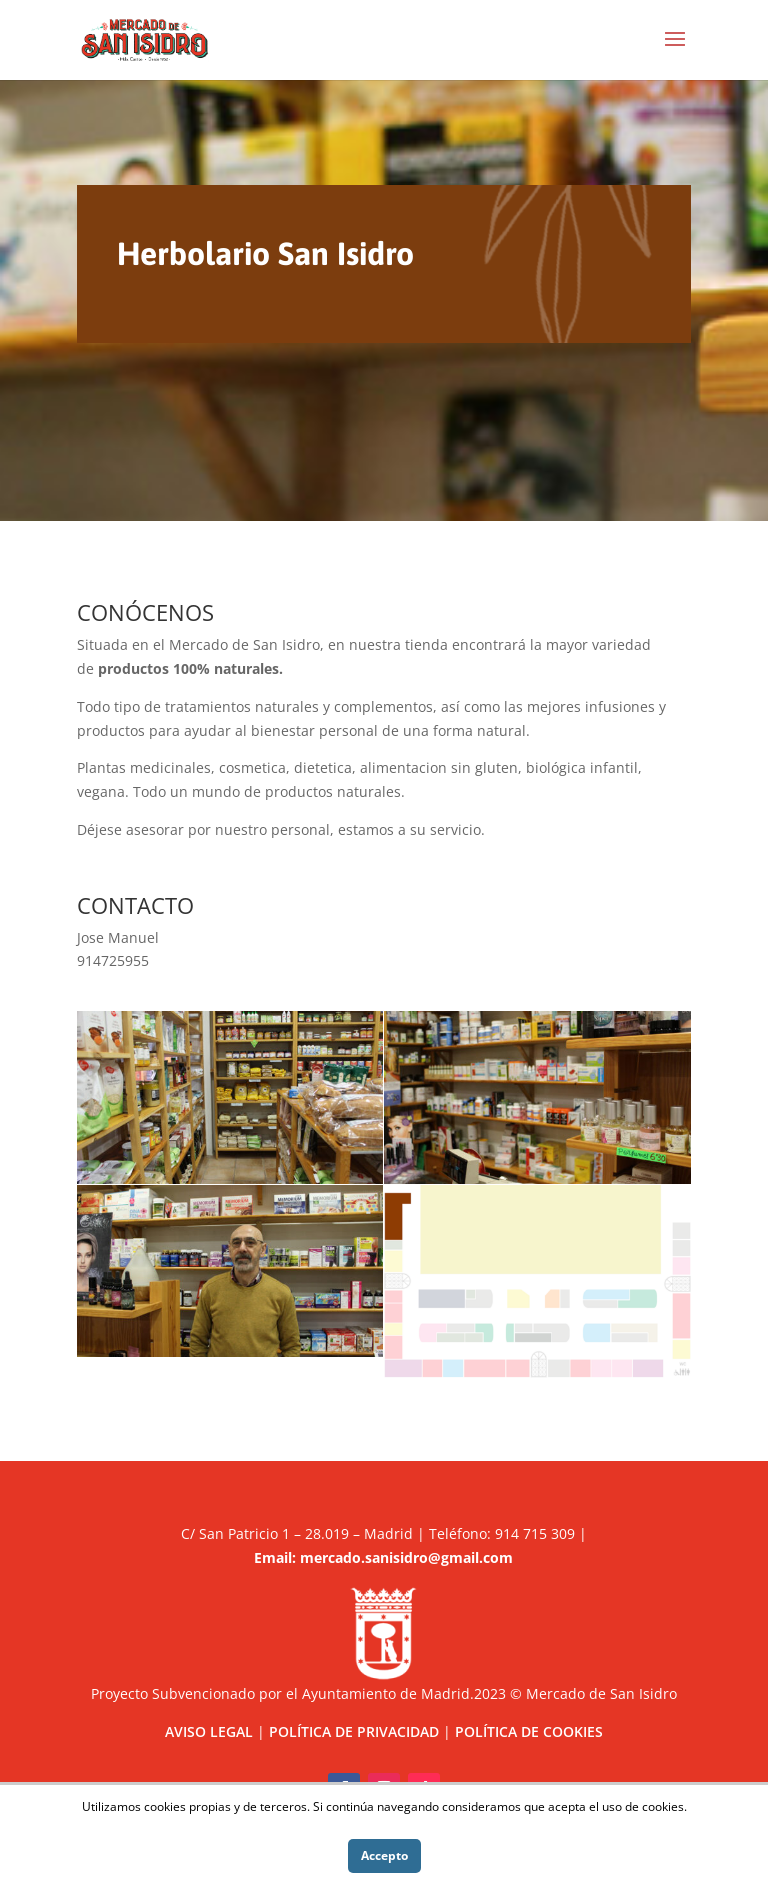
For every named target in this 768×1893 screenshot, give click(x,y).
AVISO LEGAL (209, 1731)
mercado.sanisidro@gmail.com (406, 1557)
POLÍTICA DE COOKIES (529, 1731)
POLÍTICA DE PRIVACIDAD (354, 1731)
